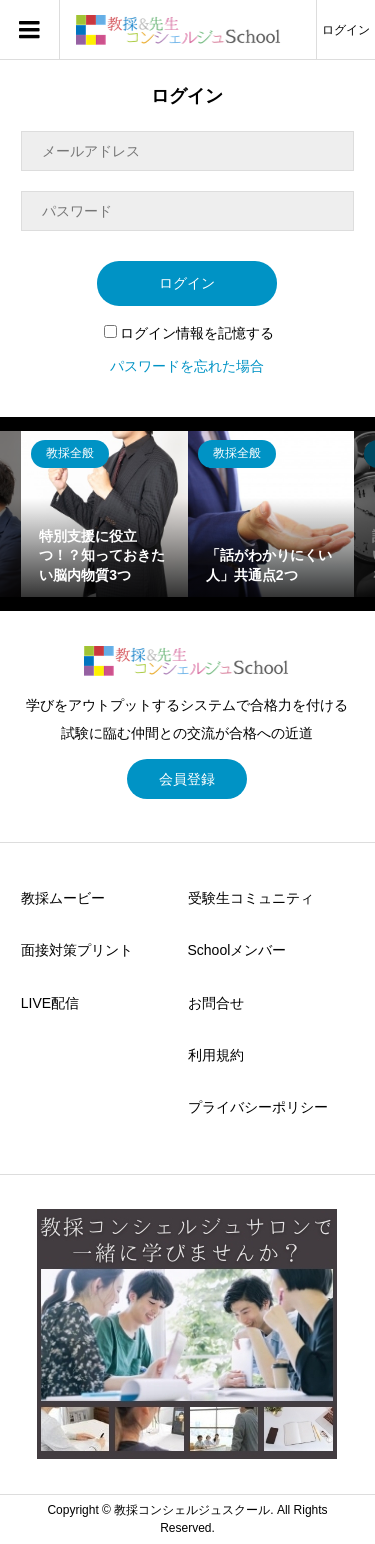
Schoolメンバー (237, 950)
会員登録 (187, 779)
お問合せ (216, 1003)
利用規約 (216, 1055)
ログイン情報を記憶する (189, 333)
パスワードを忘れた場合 (187, 366)
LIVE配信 (50, 1003)
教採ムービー (63, 898)
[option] (104, 514)
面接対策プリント (77, 950)
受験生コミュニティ (251, 898)
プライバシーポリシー (258, 1107)
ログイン (346, 30)
